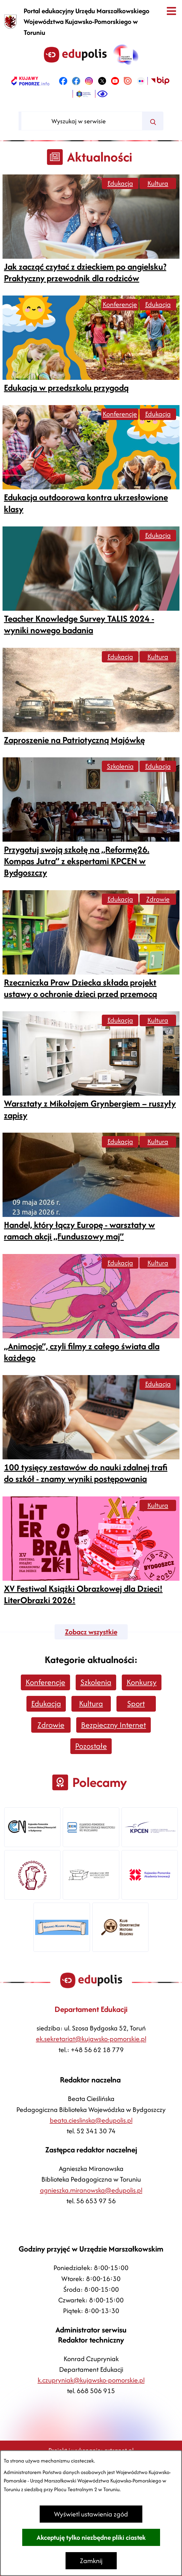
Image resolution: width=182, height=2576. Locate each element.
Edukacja (120, 183)
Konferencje (120, 304)
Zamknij (91, 2561)
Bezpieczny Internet (113, 1724)
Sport (136, 1703)
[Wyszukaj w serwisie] (81, 121)
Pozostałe (91, 1746)
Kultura (157, 183)
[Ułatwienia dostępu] (102, 93)
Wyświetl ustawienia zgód (91, 2514)
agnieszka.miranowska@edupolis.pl (91, 2190)
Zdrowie (158, 899)
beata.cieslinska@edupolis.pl (91, 2120)
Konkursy (142, 1682)
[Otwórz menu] (171, 11)
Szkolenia (120, 766)
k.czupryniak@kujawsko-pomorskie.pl (91, 2380)
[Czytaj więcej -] (91, 229)
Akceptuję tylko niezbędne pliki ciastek (91, 2537)
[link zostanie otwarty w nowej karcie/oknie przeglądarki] (30, 81)
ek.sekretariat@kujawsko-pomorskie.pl (91, 2039)
